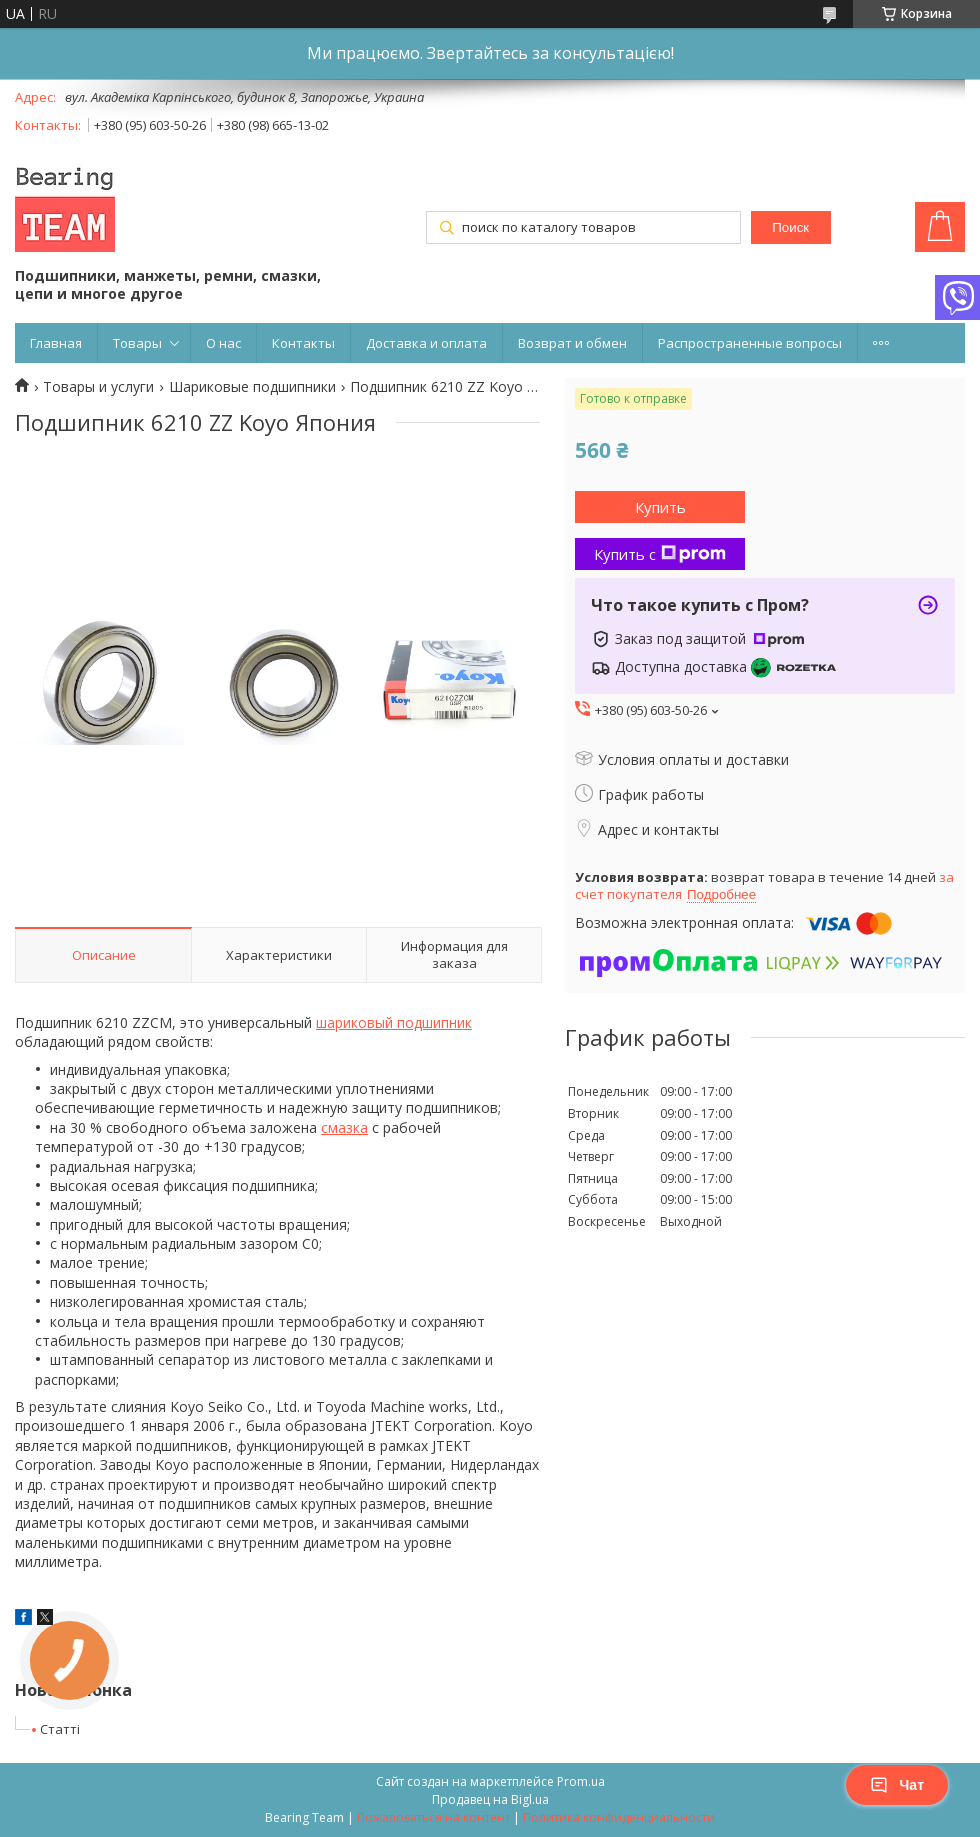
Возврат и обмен (572, 343)
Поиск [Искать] (790, 227)
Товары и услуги (98, 387)
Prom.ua (581, 1781)
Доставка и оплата (426, 343)
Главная (56, 343)
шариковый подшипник (394, 1022)
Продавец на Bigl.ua (490, 1799)
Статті (60, 1729)
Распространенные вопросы (750, 343)
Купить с (660, 554)
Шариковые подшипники (252, 387)
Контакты (303, 343)
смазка (344, 1127)
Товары (137, 343)
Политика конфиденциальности (619, 1817)
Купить (660, 507)
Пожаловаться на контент (433, 1817)
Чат (897, 1785)
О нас (223, 343)
